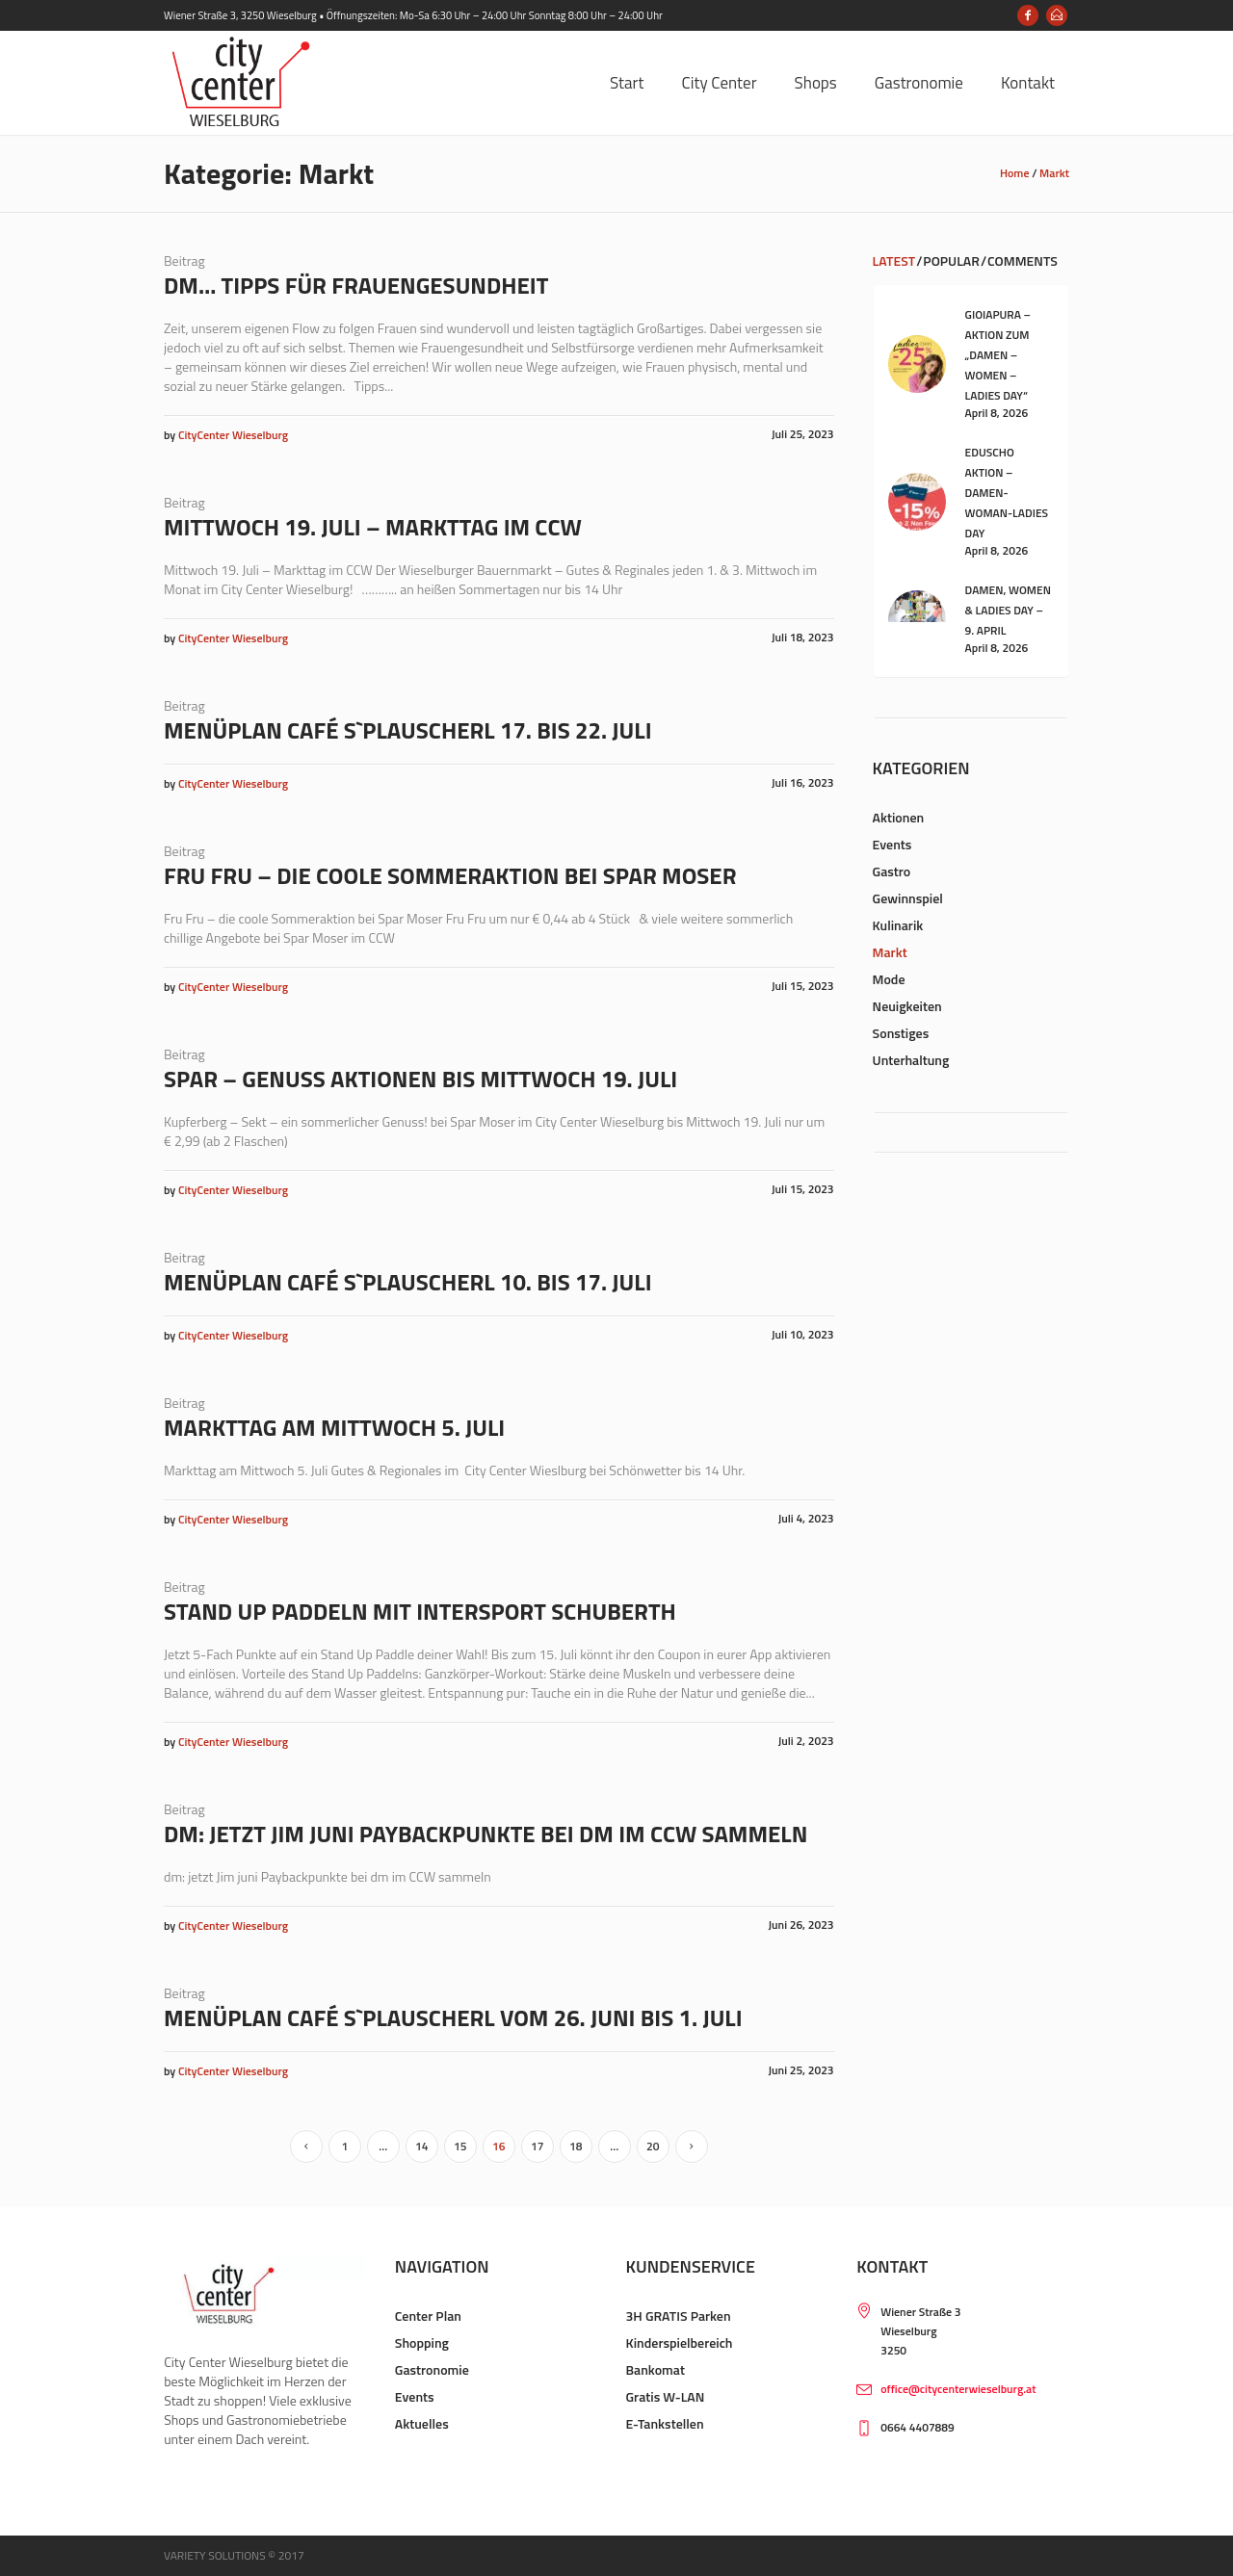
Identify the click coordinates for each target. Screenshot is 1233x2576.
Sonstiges (901, 1033)
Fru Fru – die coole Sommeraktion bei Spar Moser (450, 875)
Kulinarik (898, 925)
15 (460, 2146)
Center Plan (428, 2315)
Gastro (892, 871)
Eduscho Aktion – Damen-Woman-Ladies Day (1006, 492)
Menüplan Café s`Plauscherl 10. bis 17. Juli (408, 1281)
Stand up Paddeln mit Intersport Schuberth (420, 1611)
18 (575, 2146)
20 (652, 2146)
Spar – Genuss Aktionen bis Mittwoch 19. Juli (420, 1078)
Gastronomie (432, 2369)
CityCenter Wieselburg (233, 435)
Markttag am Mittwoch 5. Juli (334, 1427)
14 (421, 2146)
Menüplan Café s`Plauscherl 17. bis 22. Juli (408, 730)
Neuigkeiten (907, 1006)
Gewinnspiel (908, 898)
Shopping (422, 2342)
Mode (889, 979)
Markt (1054, 173)
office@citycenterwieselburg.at (958, 2389)
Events (892, 844)
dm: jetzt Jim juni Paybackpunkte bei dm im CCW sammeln (485, 1833)
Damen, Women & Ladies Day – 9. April (1008, 610)
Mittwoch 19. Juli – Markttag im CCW (373, 526)
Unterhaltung (911, 1060)
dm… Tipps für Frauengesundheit (356, 285)
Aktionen (899, 817)
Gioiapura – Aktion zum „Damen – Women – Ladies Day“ (998, 354)
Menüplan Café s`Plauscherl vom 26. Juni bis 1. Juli (453, 2017)
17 (537, 2146)
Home (1015, 173)
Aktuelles (422, 2423)
